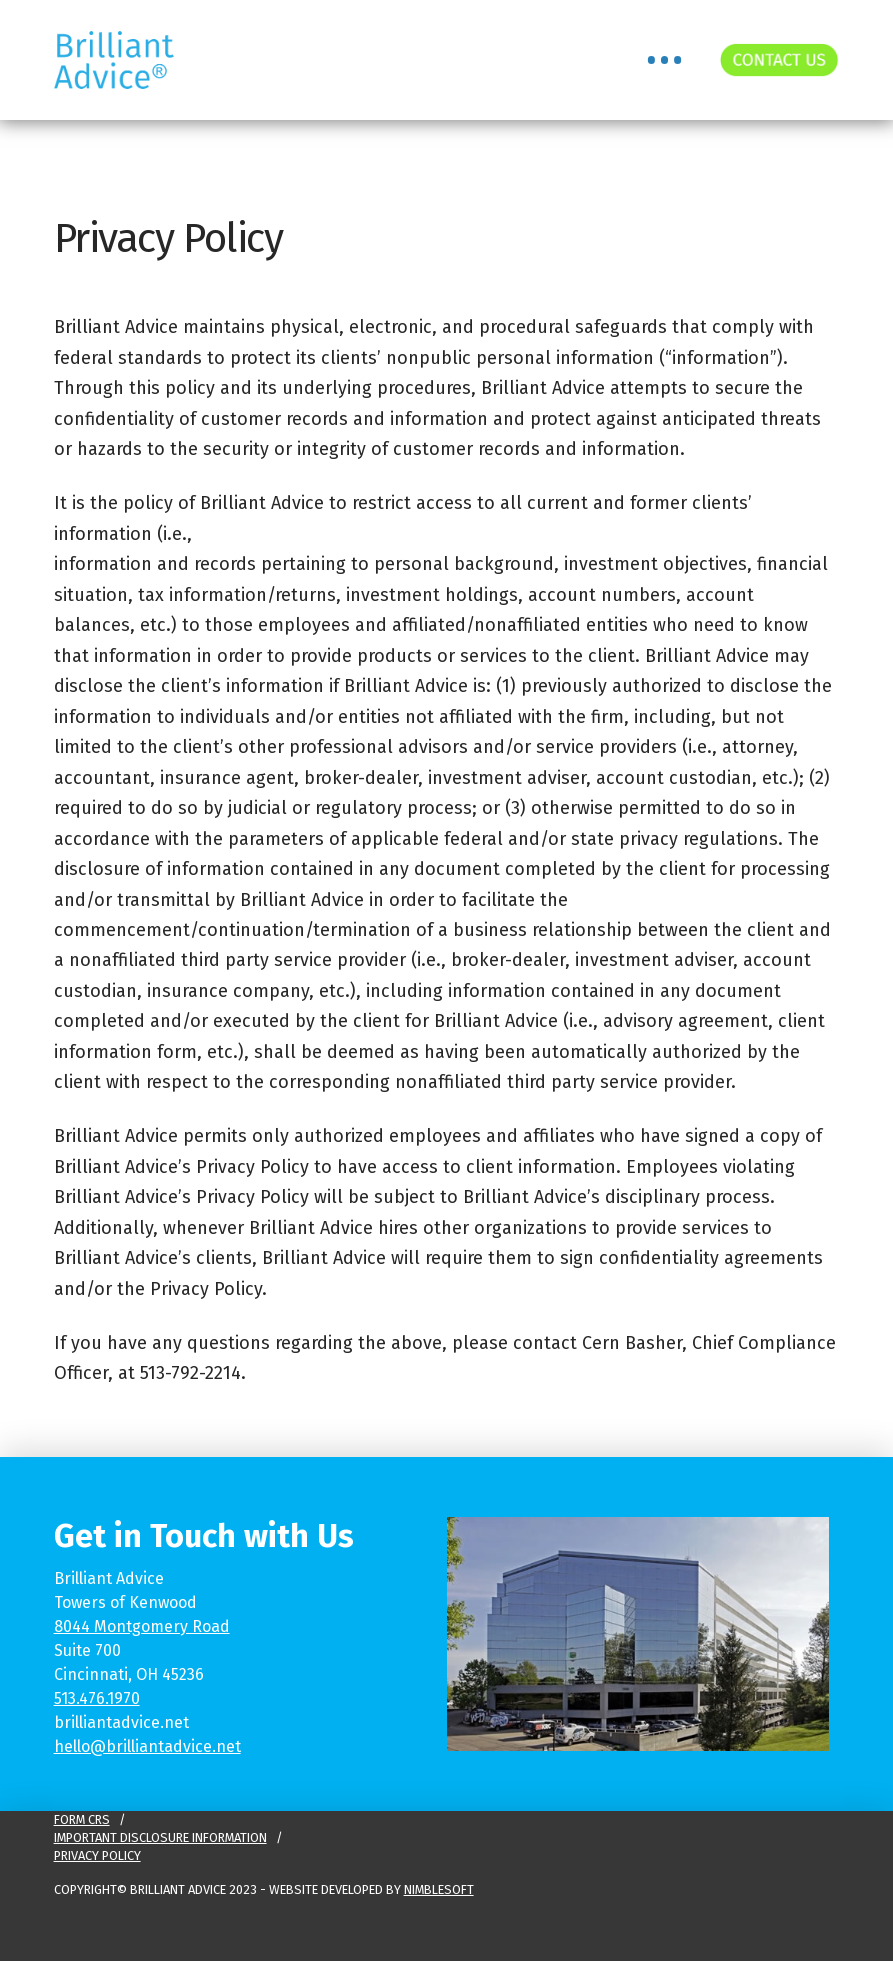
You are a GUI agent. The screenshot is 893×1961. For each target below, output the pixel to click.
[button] (664, 60)
